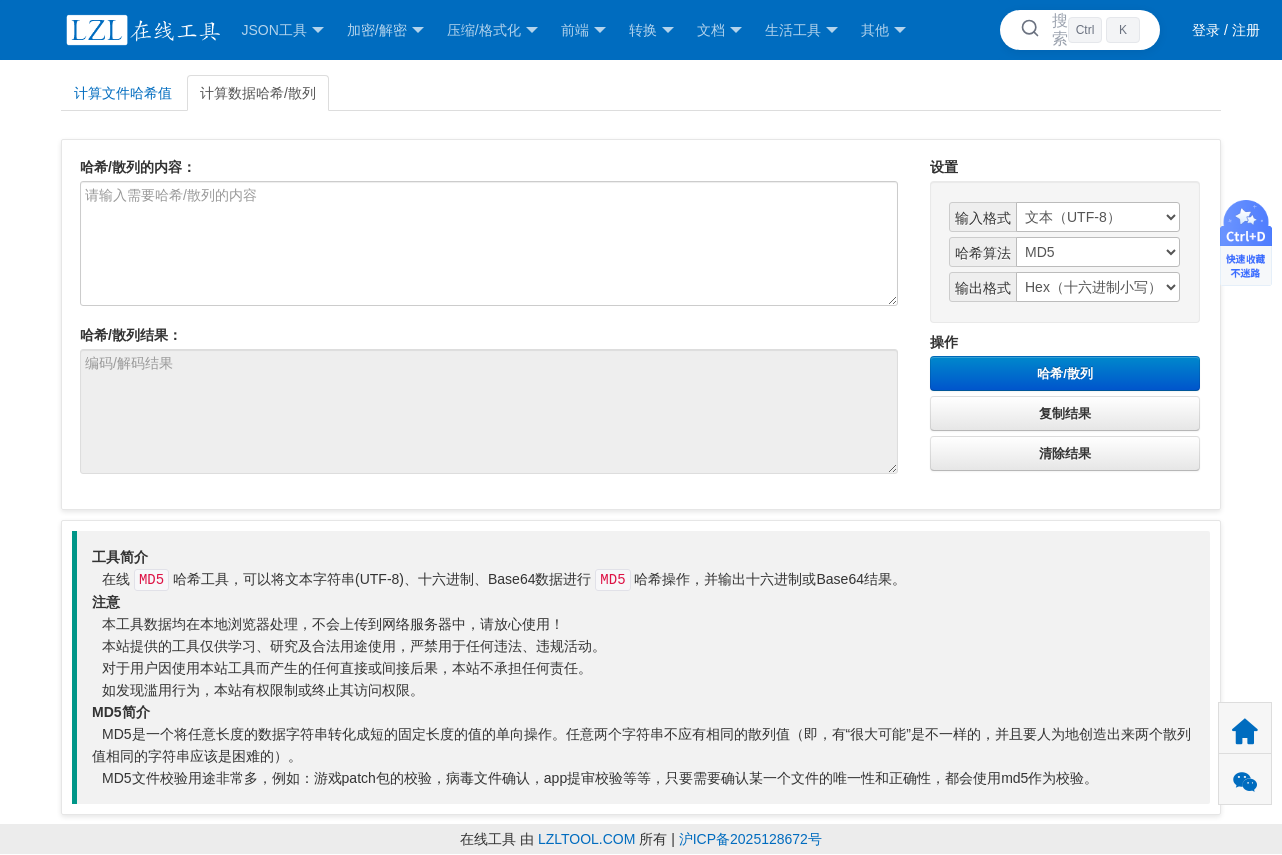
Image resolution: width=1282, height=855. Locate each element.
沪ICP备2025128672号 (750, 839)
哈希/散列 (1065, 373)
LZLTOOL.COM (587, 839)
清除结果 (1065, 453)
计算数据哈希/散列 (258, 93)
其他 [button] (883, 30)
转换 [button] (651, 30)
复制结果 (1065, 413)
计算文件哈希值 (123, 93)
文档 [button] (719, 30)
